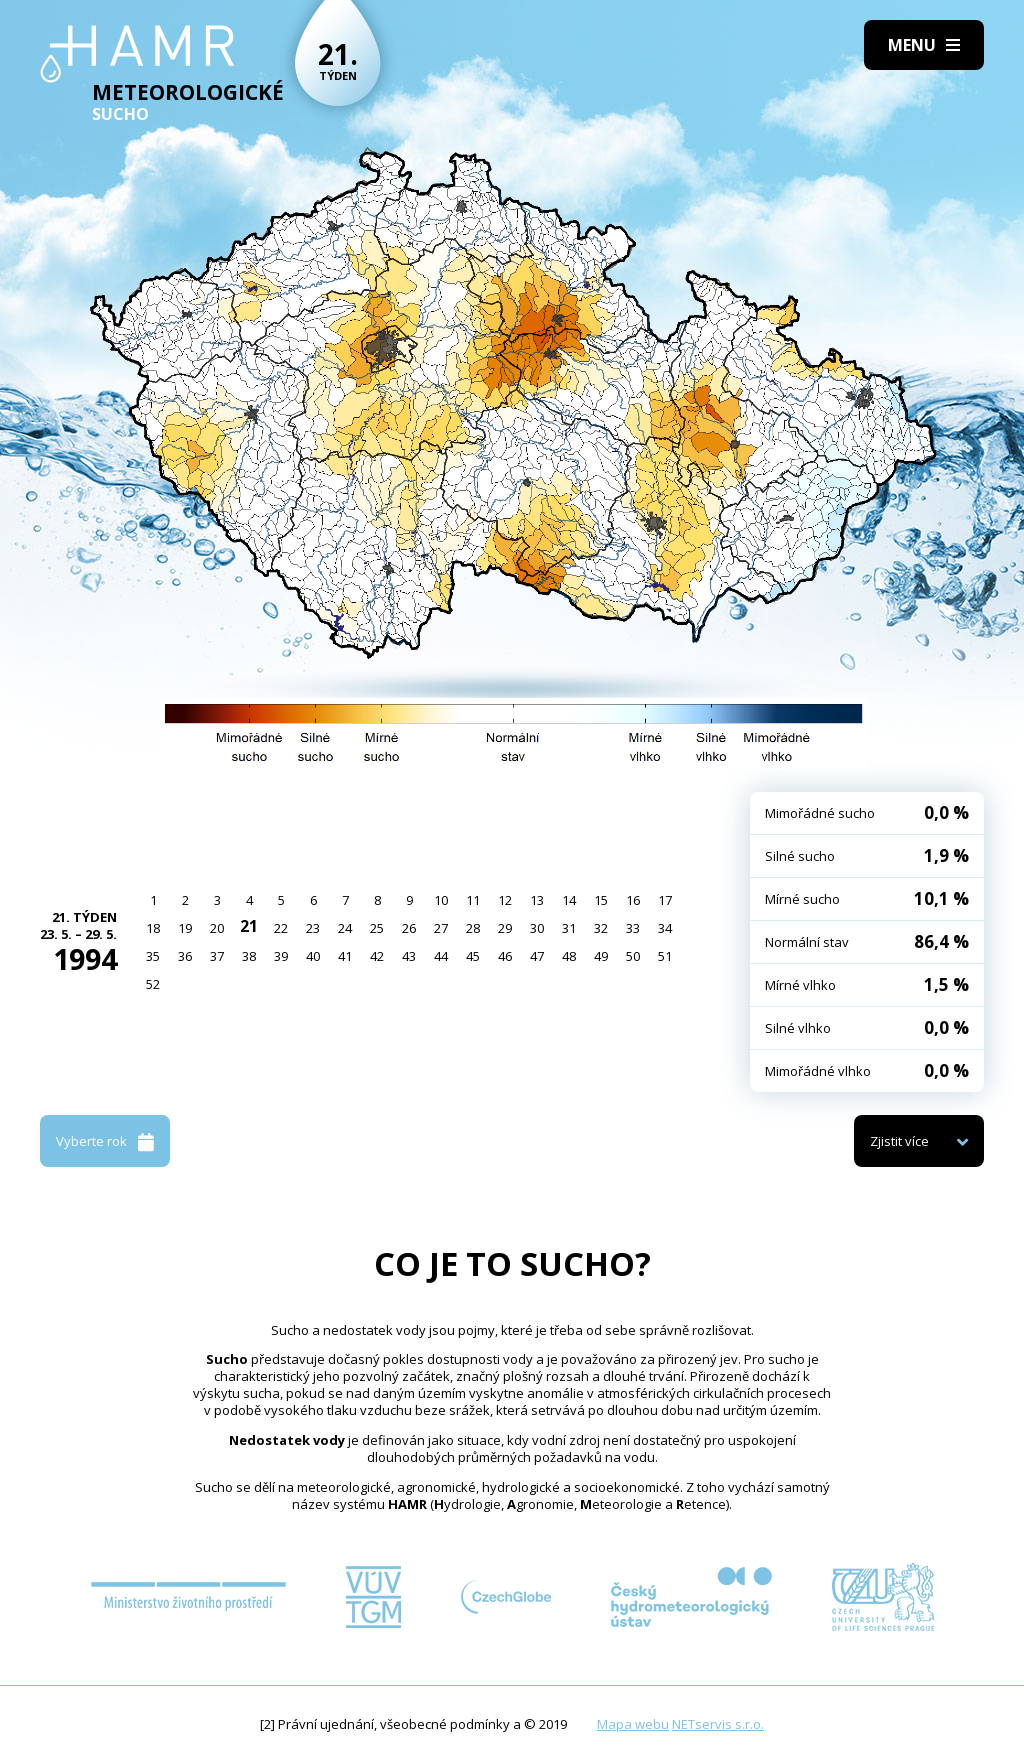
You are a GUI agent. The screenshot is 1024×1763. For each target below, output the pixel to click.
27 (441, 928)
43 (409, 956)
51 (665, 956)
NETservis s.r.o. (718, 1724)
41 (345, 956)
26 (409, 928)
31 (569, 928)
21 (249, 926)
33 (633, 928)
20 (217, 928)
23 (313, 928)
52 (153, 984)
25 (377, 928)
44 (441, 956)
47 (537, 956)
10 (441, 900)
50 (633, 956)
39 (281, 956)
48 (569, 956)
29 (505, 928)
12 (505, 900)
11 (473, 900)
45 (473, 956)
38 (249, 956)
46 (505, 956)
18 (153, 928)
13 (537, 900)
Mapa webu (633, 1724)
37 (217, 956)
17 (665, 900)
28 (473, 928)
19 (185, 928)
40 (313, 956)
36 (185, 956)
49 (601, 956)
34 (665, 928)
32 (601, 928)
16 (633, 900)
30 (537, 928)
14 (569, 900)
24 (345, 928)
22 (281, 928)
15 (601, 900)
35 (153, 956)
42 (377, 956)
